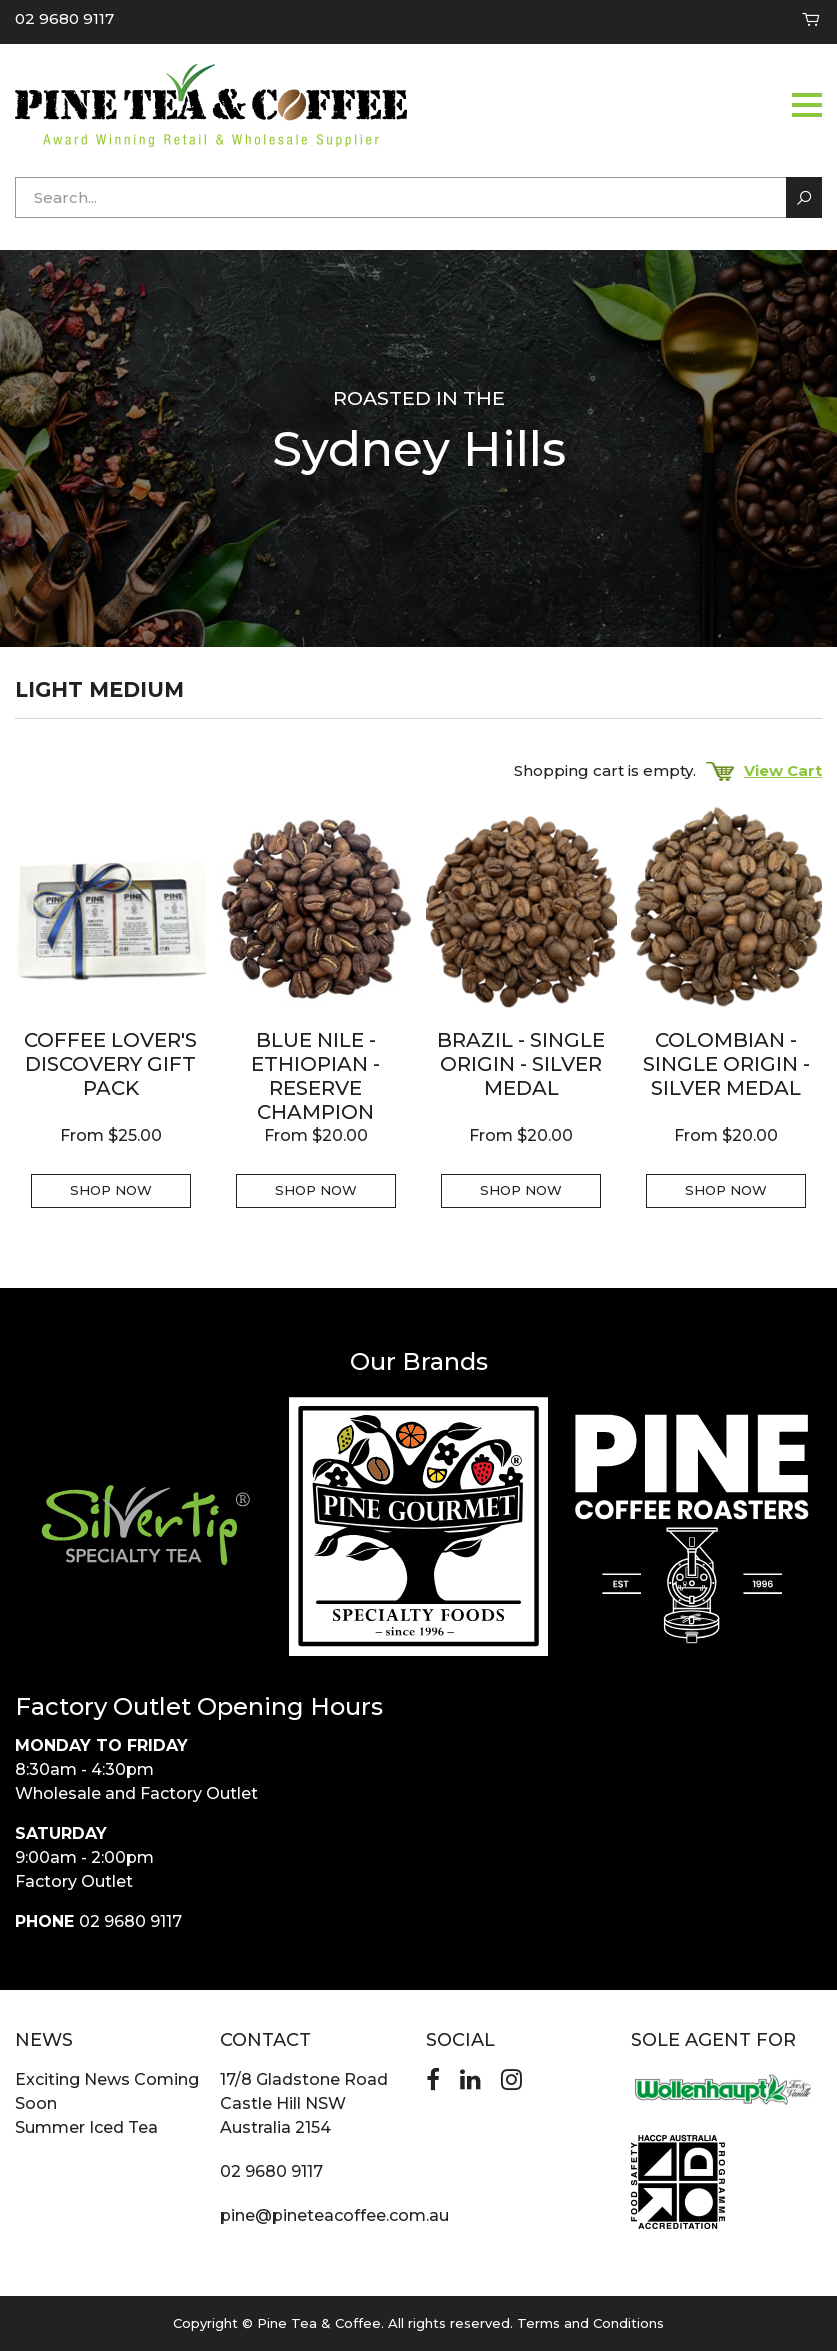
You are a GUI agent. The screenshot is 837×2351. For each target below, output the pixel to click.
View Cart (764, 771)
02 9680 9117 (64, 18)
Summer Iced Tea (86, 2127)
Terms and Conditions (590, 2323)
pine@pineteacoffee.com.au (334, 2215)
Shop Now (111, 1190)
